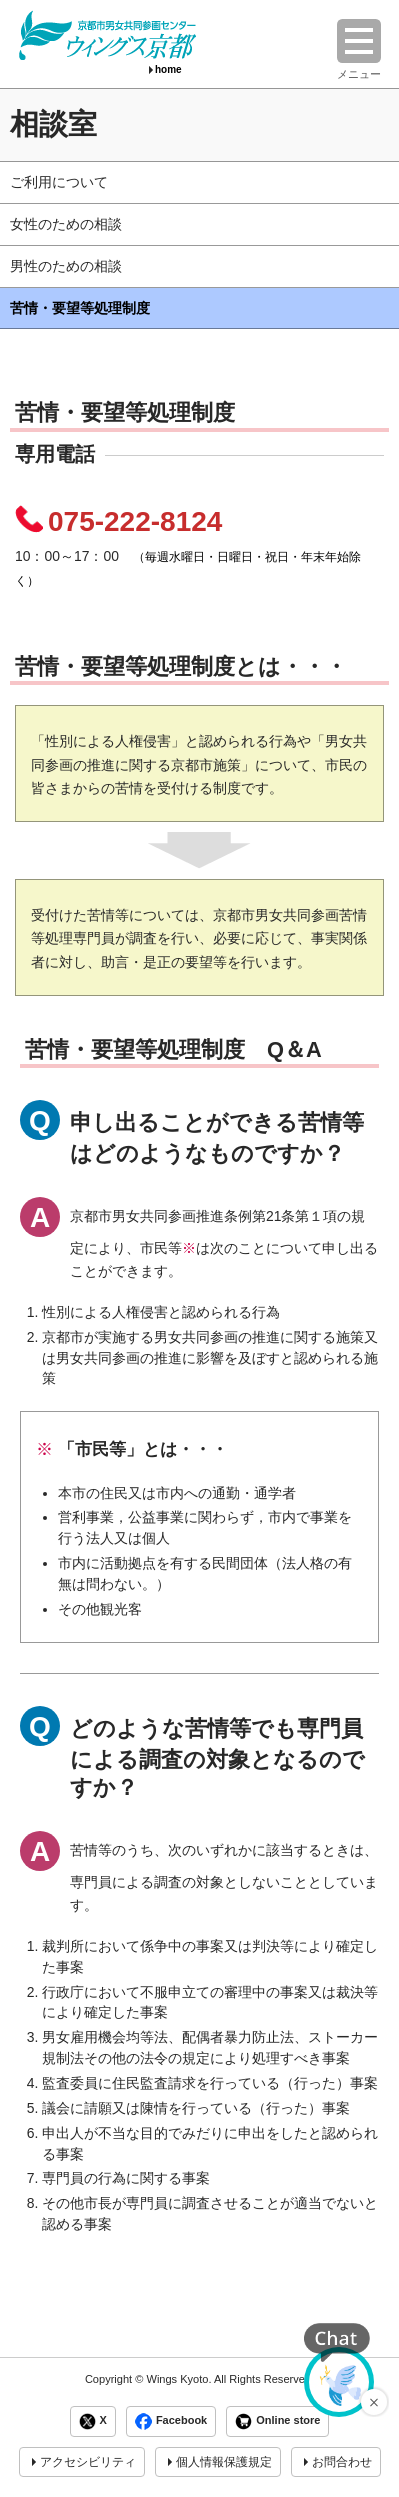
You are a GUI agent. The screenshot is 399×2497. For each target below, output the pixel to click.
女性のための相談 (66, 224)
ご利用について (59, 182)
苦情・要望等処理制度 (80, 308)
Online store (277, 2421)
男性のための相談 (66, 266)
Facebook (171, 2421)
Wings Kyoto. (178, 2379)
